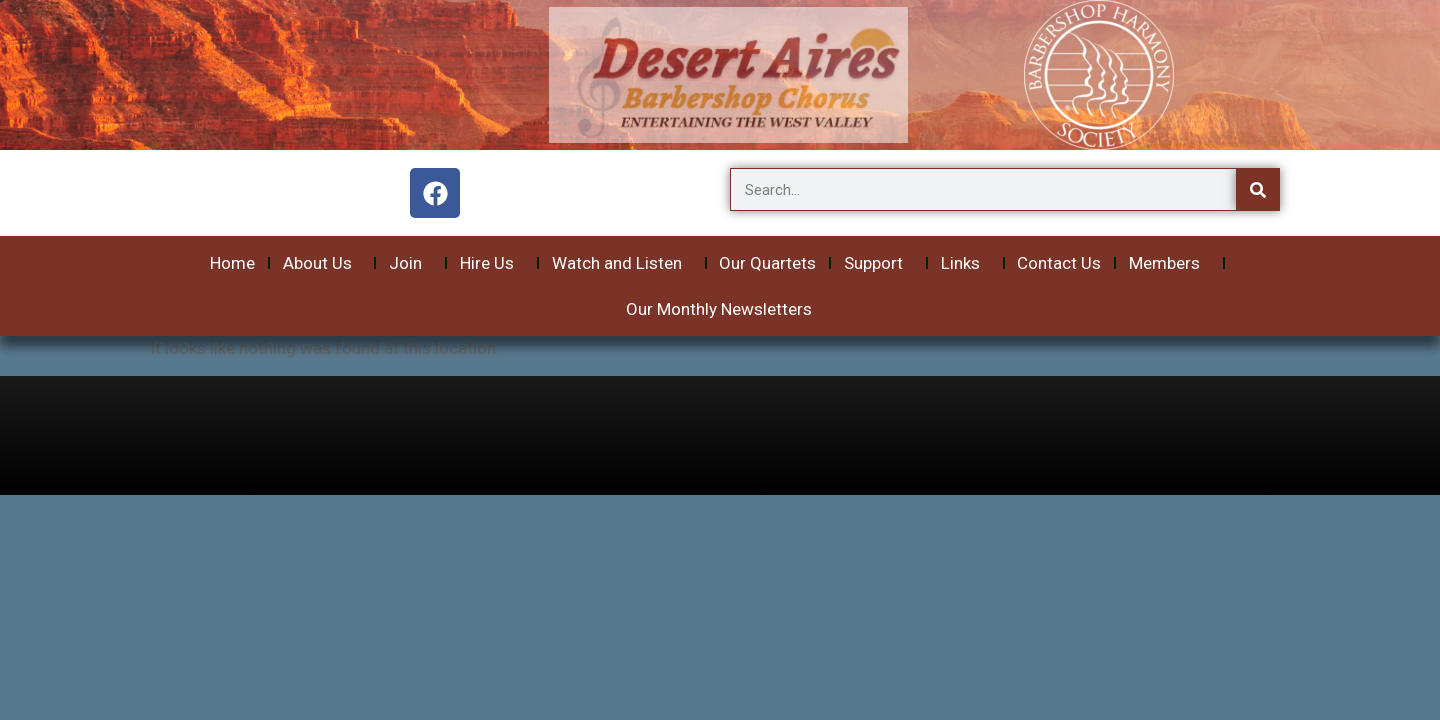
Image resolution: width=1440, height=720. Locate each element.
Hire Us (492, 263)
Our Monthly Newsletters (719, 309)
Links (965, 263)
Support (878, 263)
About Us (322, 263)
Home (232, 263)
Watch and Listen (622, 263)
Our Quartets (767, 263)
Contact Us (1059, 263)
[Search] (1257, 189)
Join (410, 263)
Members (1169, 263)
